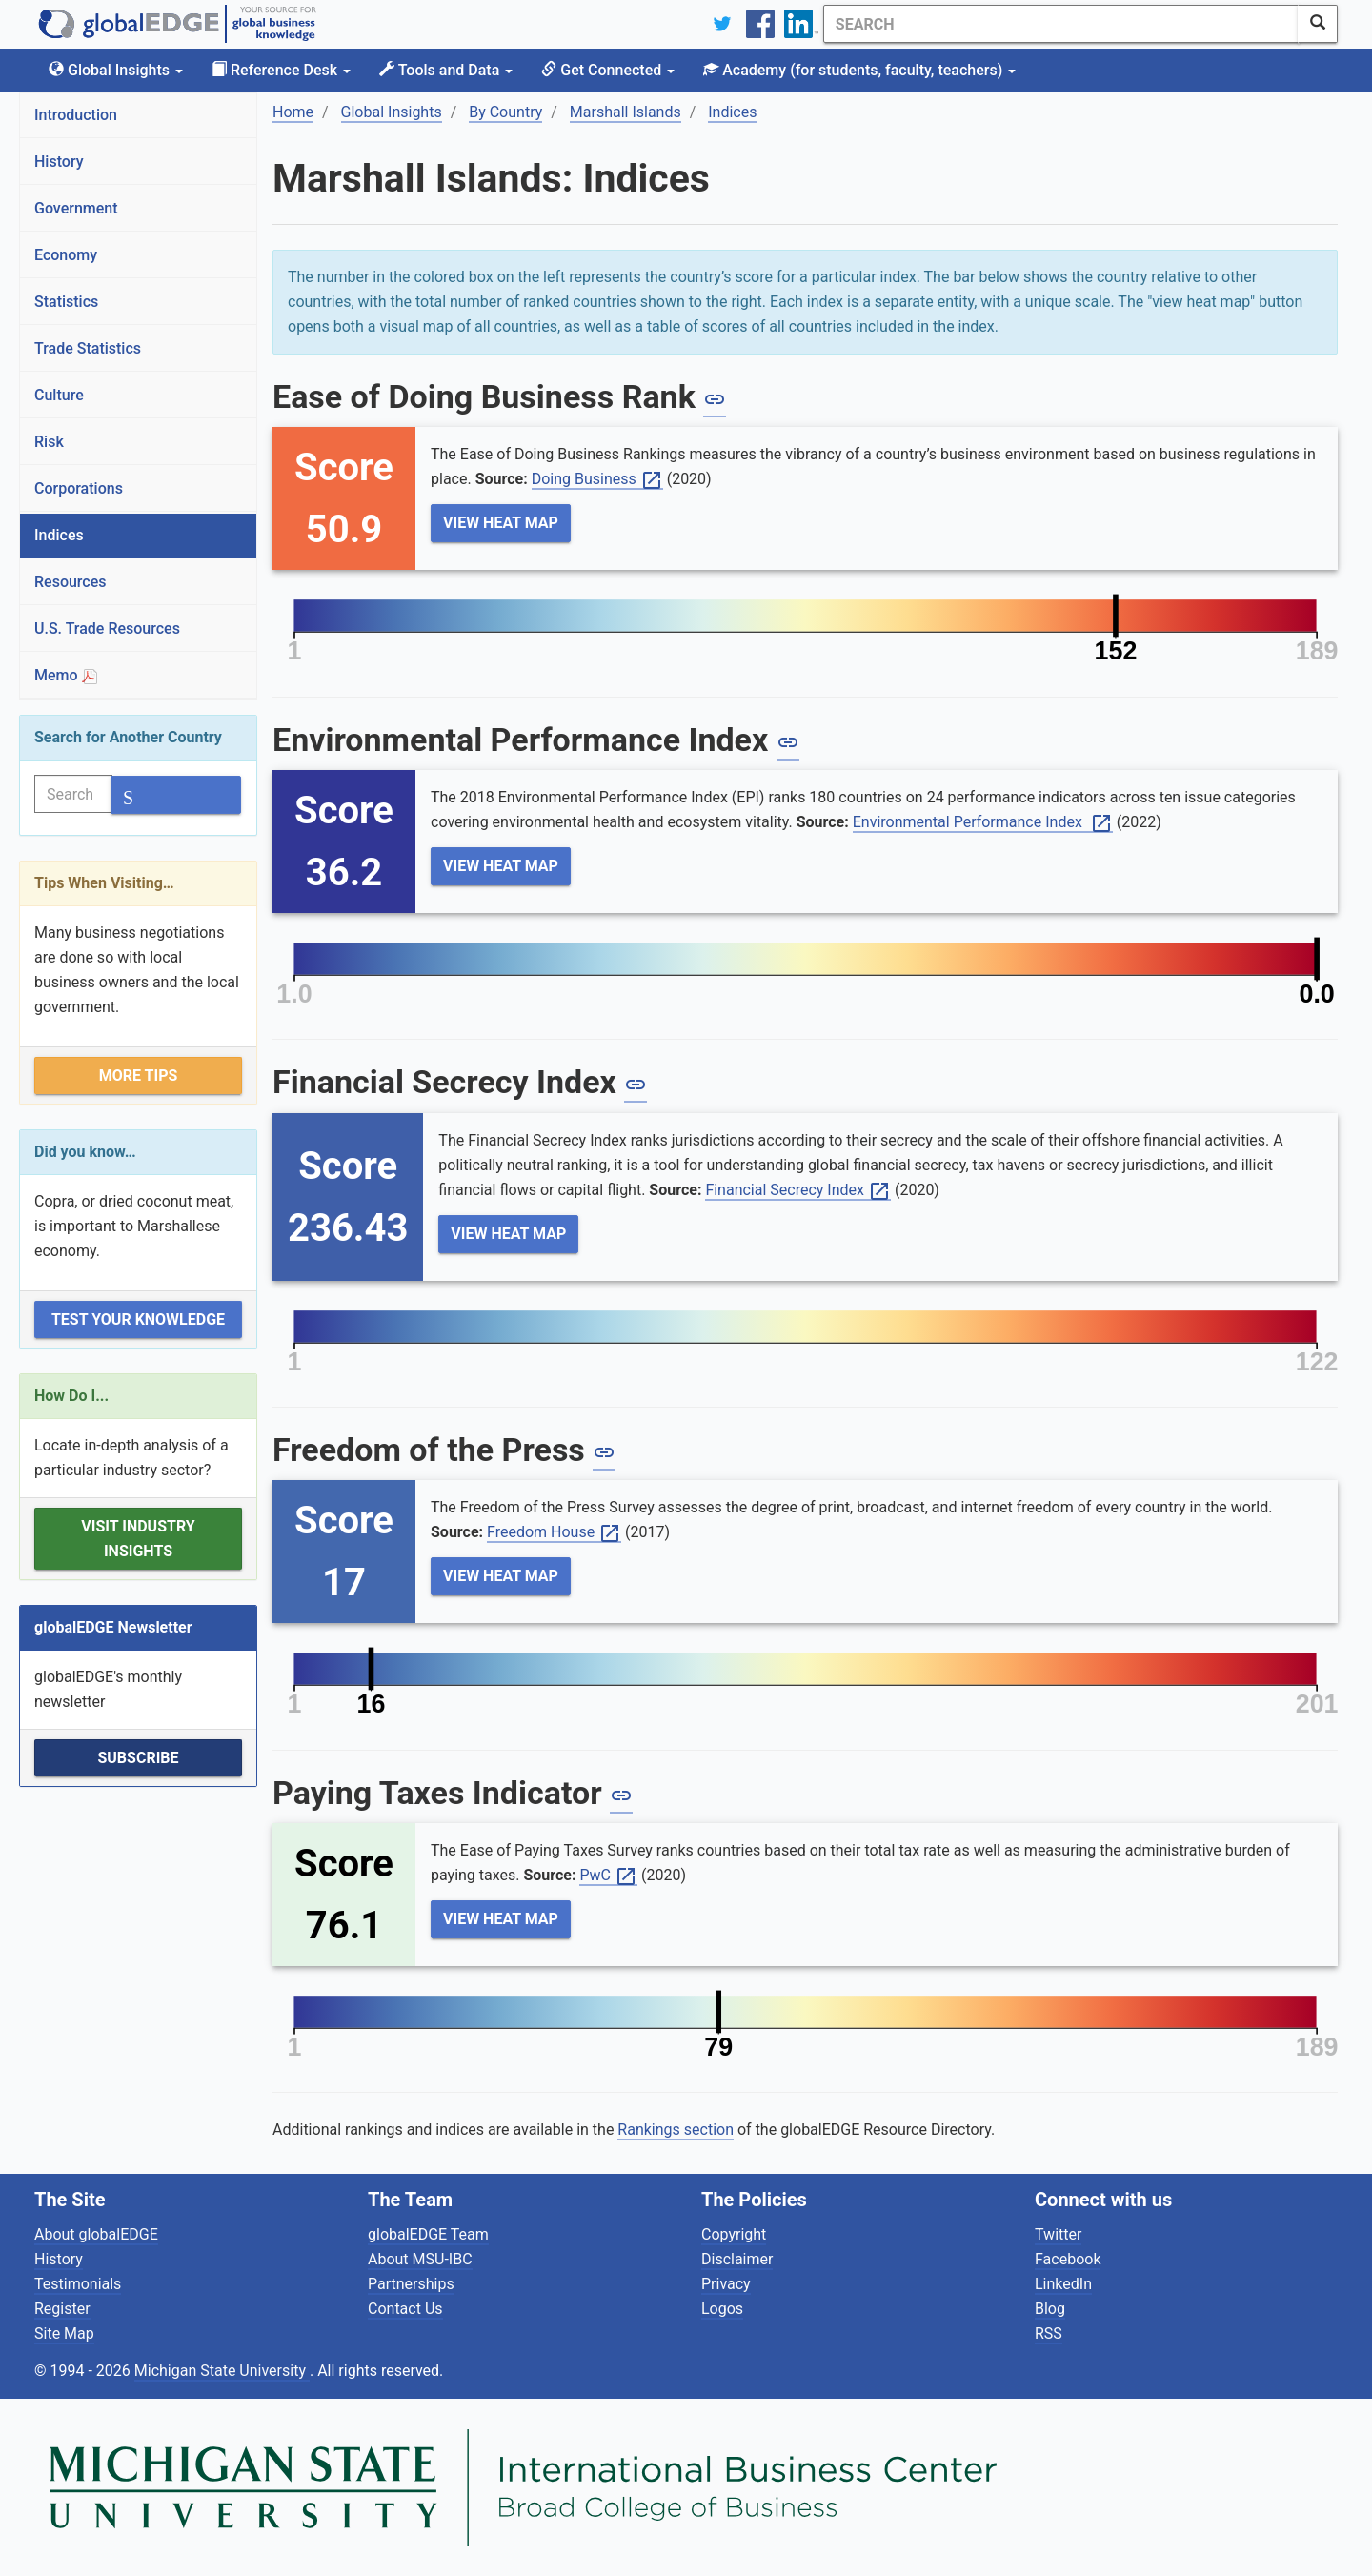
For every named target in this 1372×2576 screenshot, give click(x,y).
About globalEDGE (96, 2234)
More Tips (138, 1075)
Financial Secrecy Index (798, 1191)
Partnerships (411, 2284)
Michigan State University (222, 2371)
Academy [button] (859, 70)
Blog (1050, 2309)
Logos (722, 2309)
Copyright (733, 2234)
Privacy (726, 2284)
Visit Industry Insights (137, 1538)
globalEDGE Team (428, 2234)
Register (62, 2309)
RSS (1048, 2333)
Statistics (66, 302)
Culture (59, 395)
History (59, 161)
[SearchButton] (1318, 24)
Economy (65, 255)
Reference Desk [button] (281, 70)
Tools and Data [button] (446, 70)
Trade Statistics (87, 348)
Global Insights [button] (116, 70)
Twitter (1058, 2234)
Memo (65, 675)
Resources (70, 582)
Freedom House (554, 1533)
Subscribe (137, 1758)
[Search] (1060, 24)
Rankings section (675, 2129)
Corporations (78, 488)
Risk (49, 442)
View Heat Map (500, 523)
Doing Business (597, 480)
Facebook (1067, 2259)
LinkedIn (1063, 2284)
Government (76, 208)
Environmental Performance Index (983, 823)
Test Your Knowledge (138, 1319)
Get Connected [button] (608, 70)
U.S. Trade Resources (107, 628)
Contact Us (405, 2309)
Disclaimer (737, 2259)
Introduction (75, 115)
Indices (59, 535)
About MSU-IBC (420, 2259)
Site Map (64, 2333)
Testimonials (77, 2284)
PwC (608, 1876)
